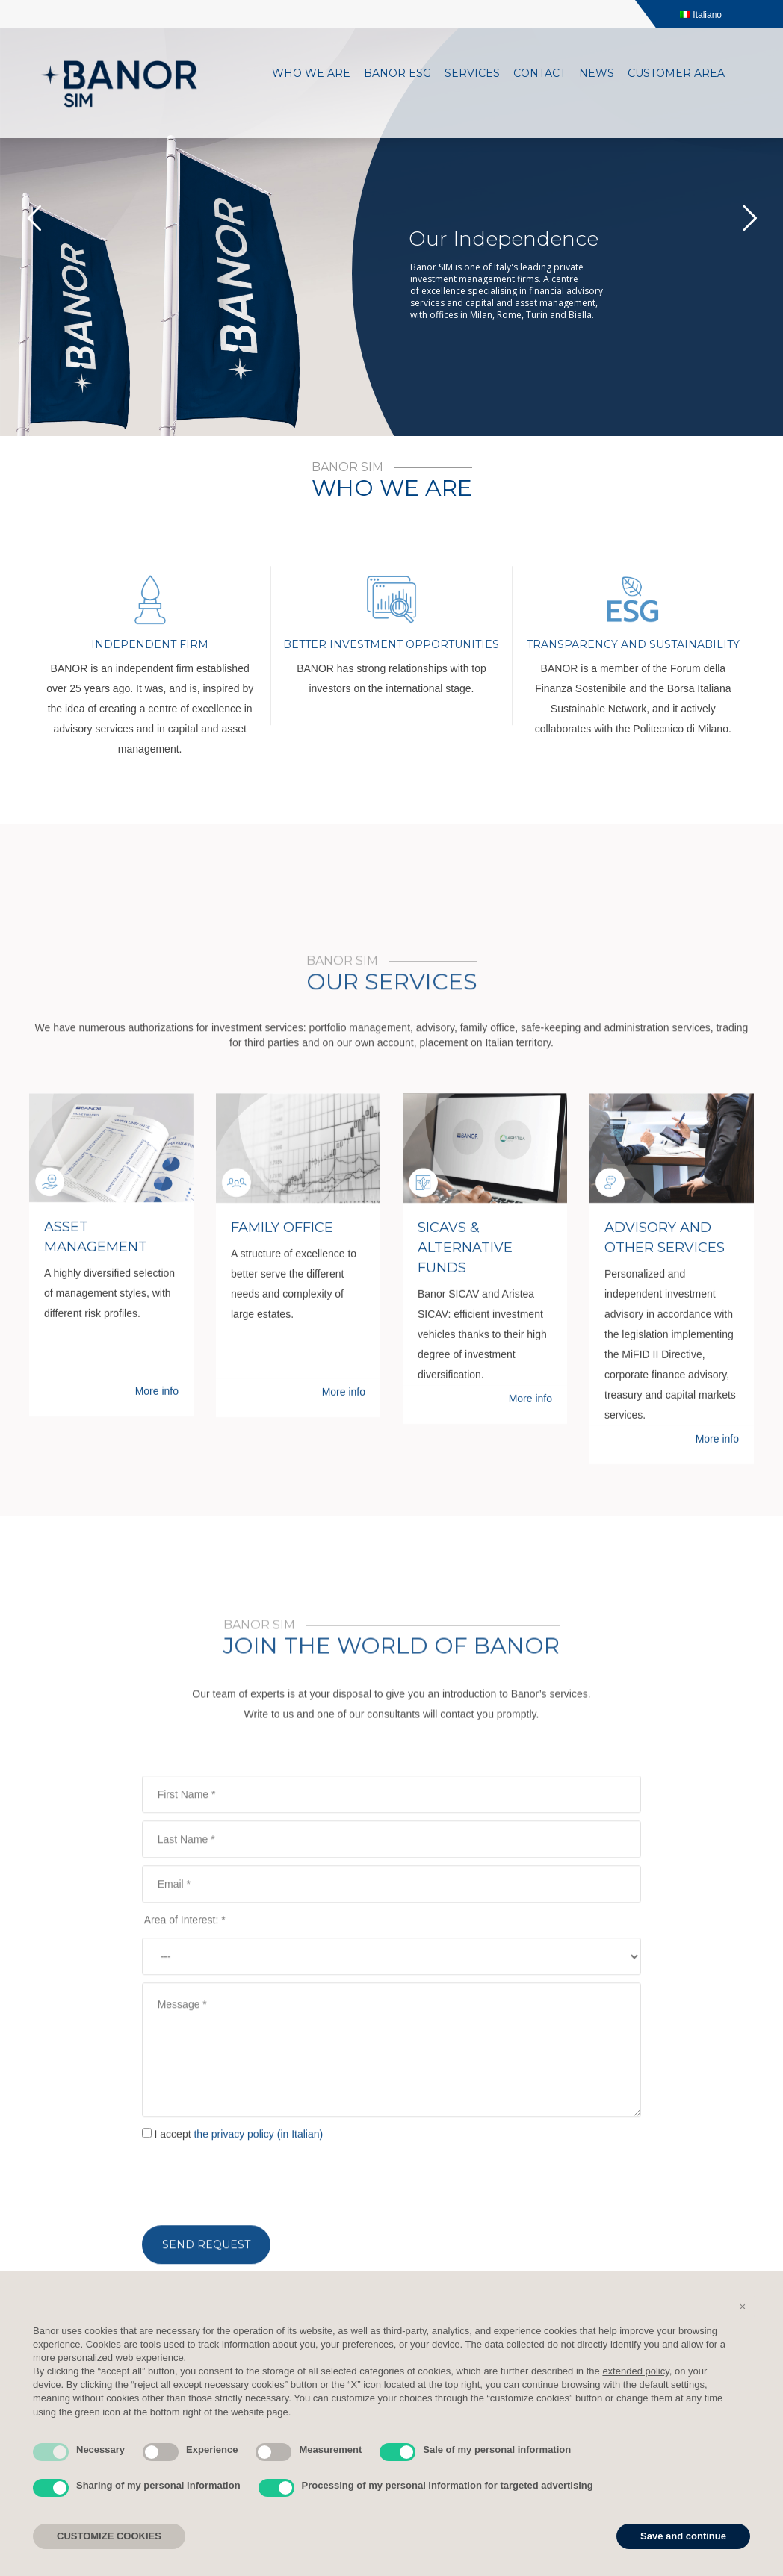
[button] (743, 2306)
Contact (539, 73)
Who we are (311, 73)
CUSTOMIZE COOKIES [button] (109, 2536)
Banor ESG (397, 73)
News (596, 73)
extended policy (635, 2371)
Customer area (676, 73)
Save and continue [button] (683, 2536)
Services (472, 73)
